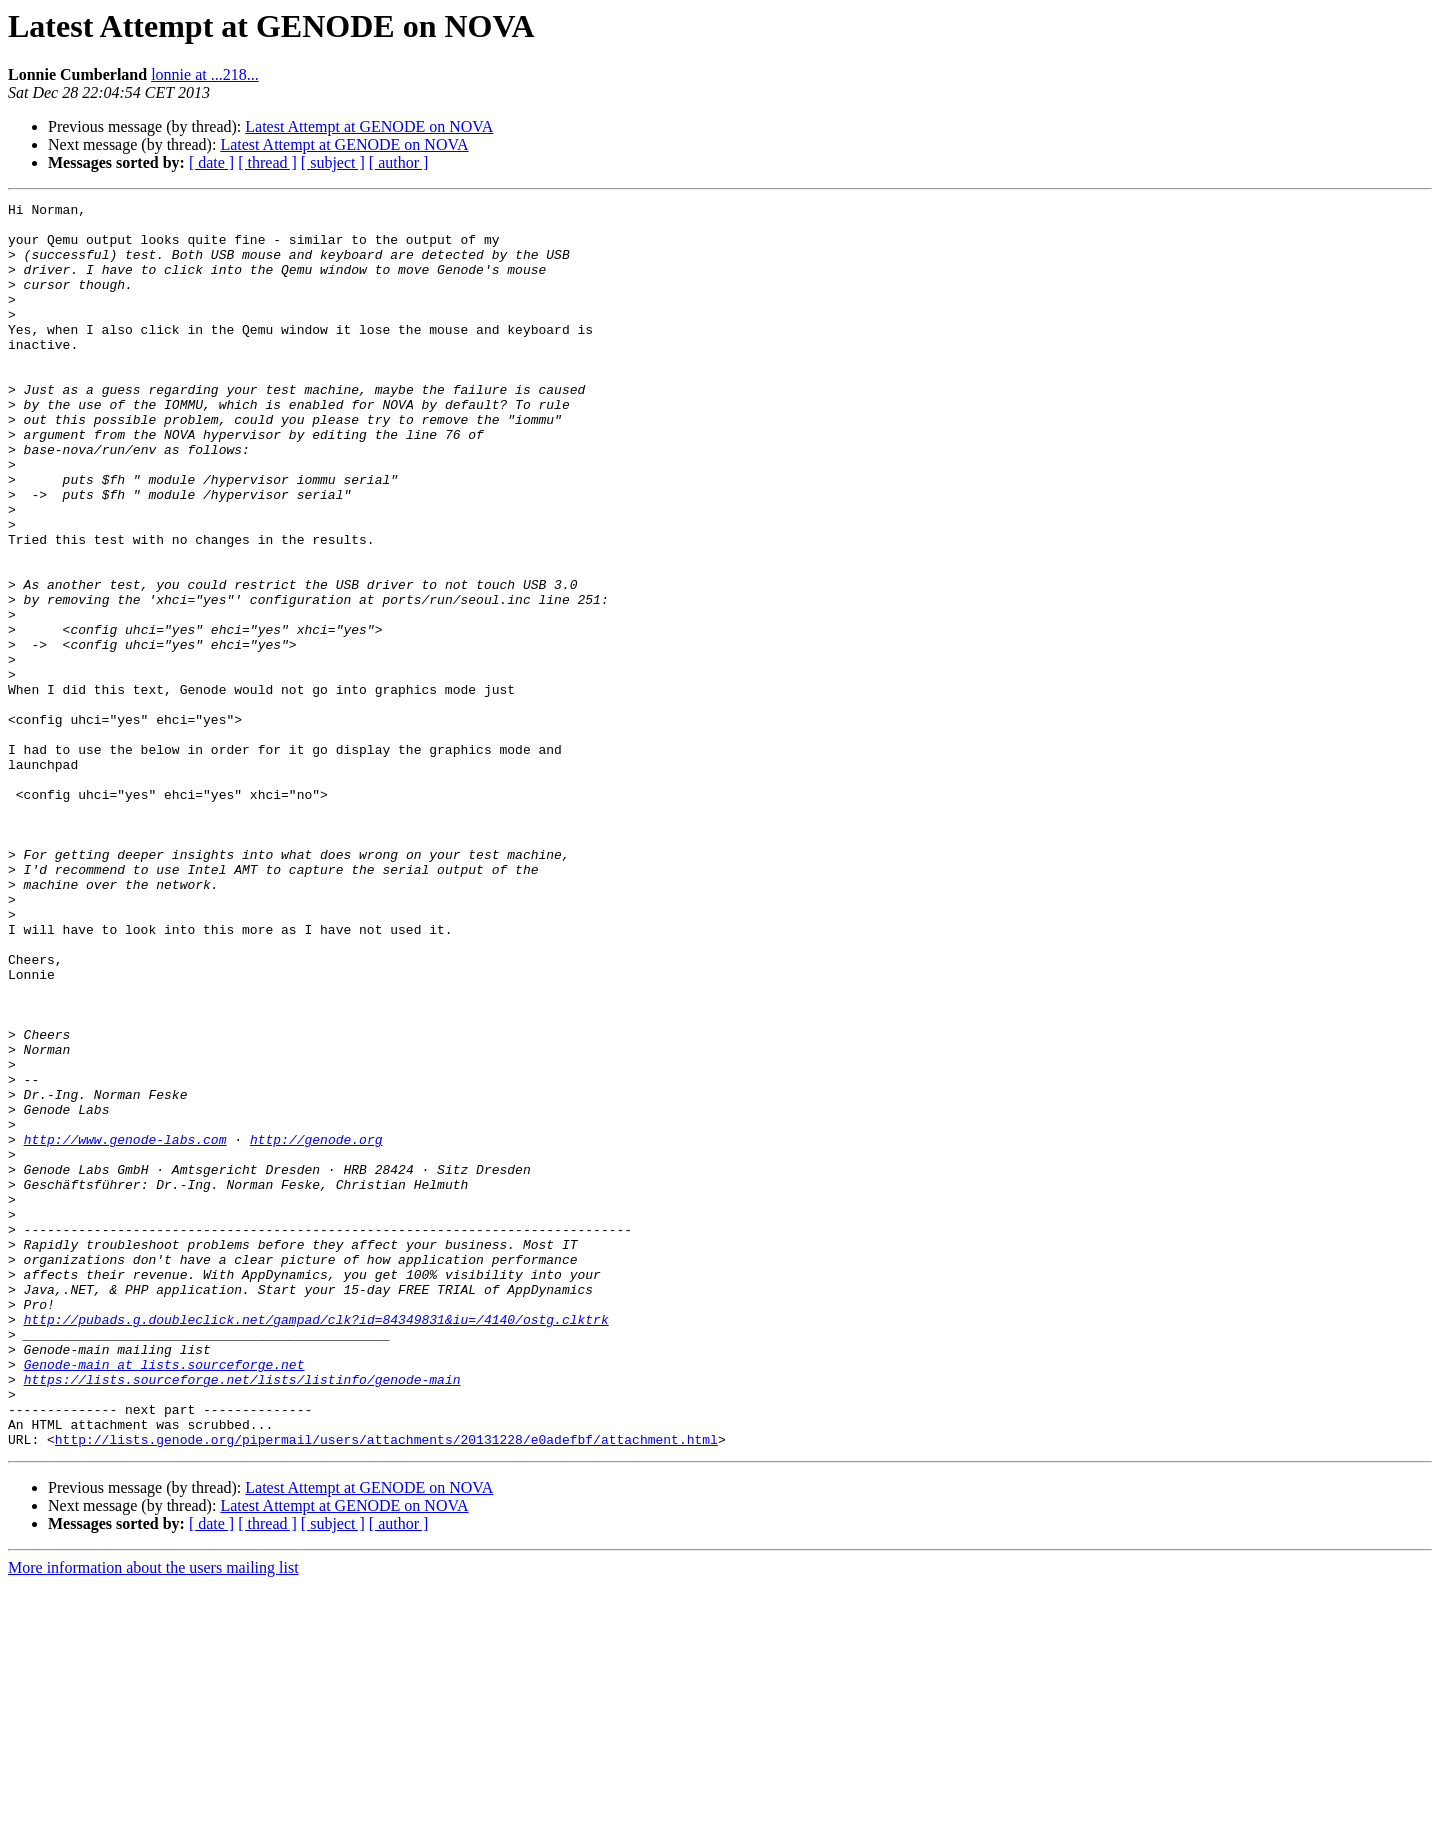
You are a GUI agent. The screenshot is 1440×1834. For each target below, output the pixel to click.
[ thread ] (267, 162)
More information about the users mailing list (153, 1816)
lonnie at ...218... (205, 74)
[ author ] (399, 162)
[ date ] (211, 162)
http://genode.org (316, 1328)
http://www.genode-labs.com (125, 1328)
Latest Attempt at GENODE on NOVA (369, 126)
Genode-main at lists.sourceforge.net (164, 1598)
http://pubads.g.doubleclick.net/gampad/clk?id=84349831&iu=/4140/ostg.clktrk (316, 1544)
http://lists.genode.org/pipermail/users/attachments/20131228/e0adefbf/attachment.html (386, 1688)
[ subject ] (333, 162)
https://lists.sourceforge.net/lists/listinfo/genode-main (242, 1616)
